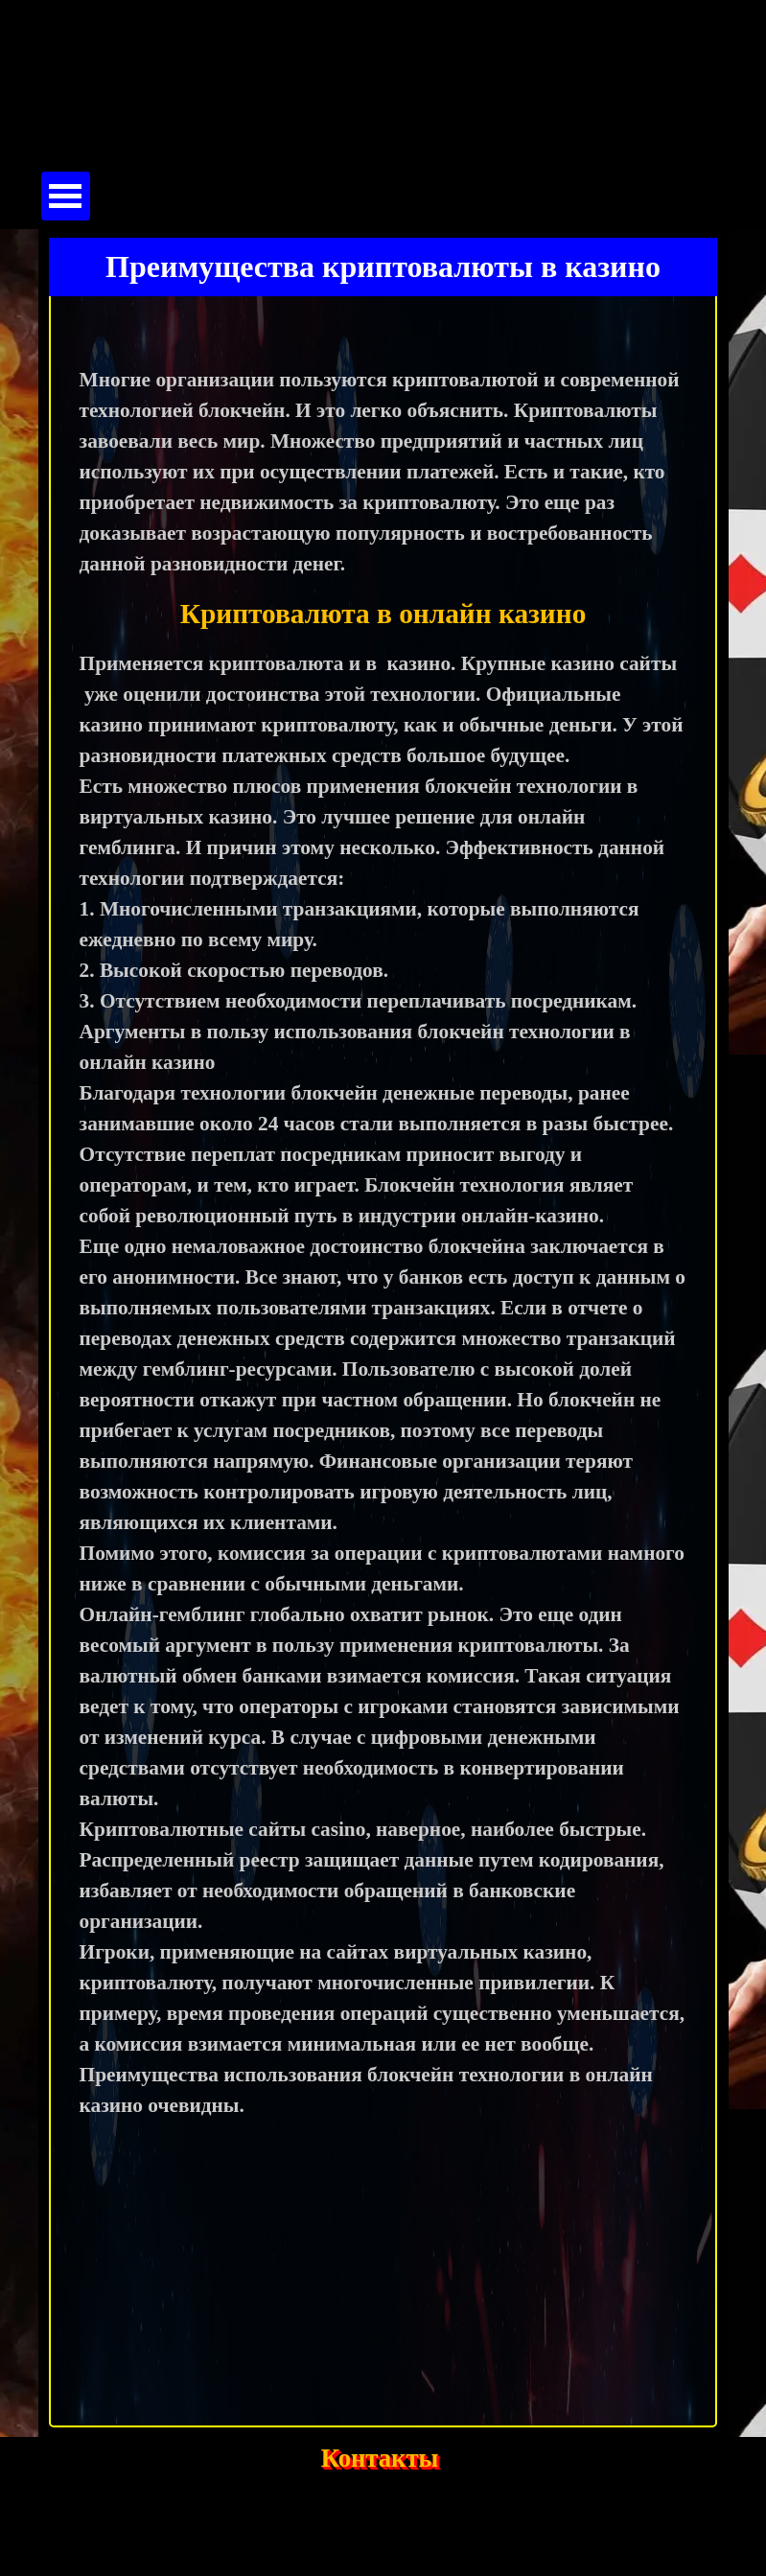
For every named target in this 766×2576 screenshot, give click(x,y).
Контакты (380, 2458)
